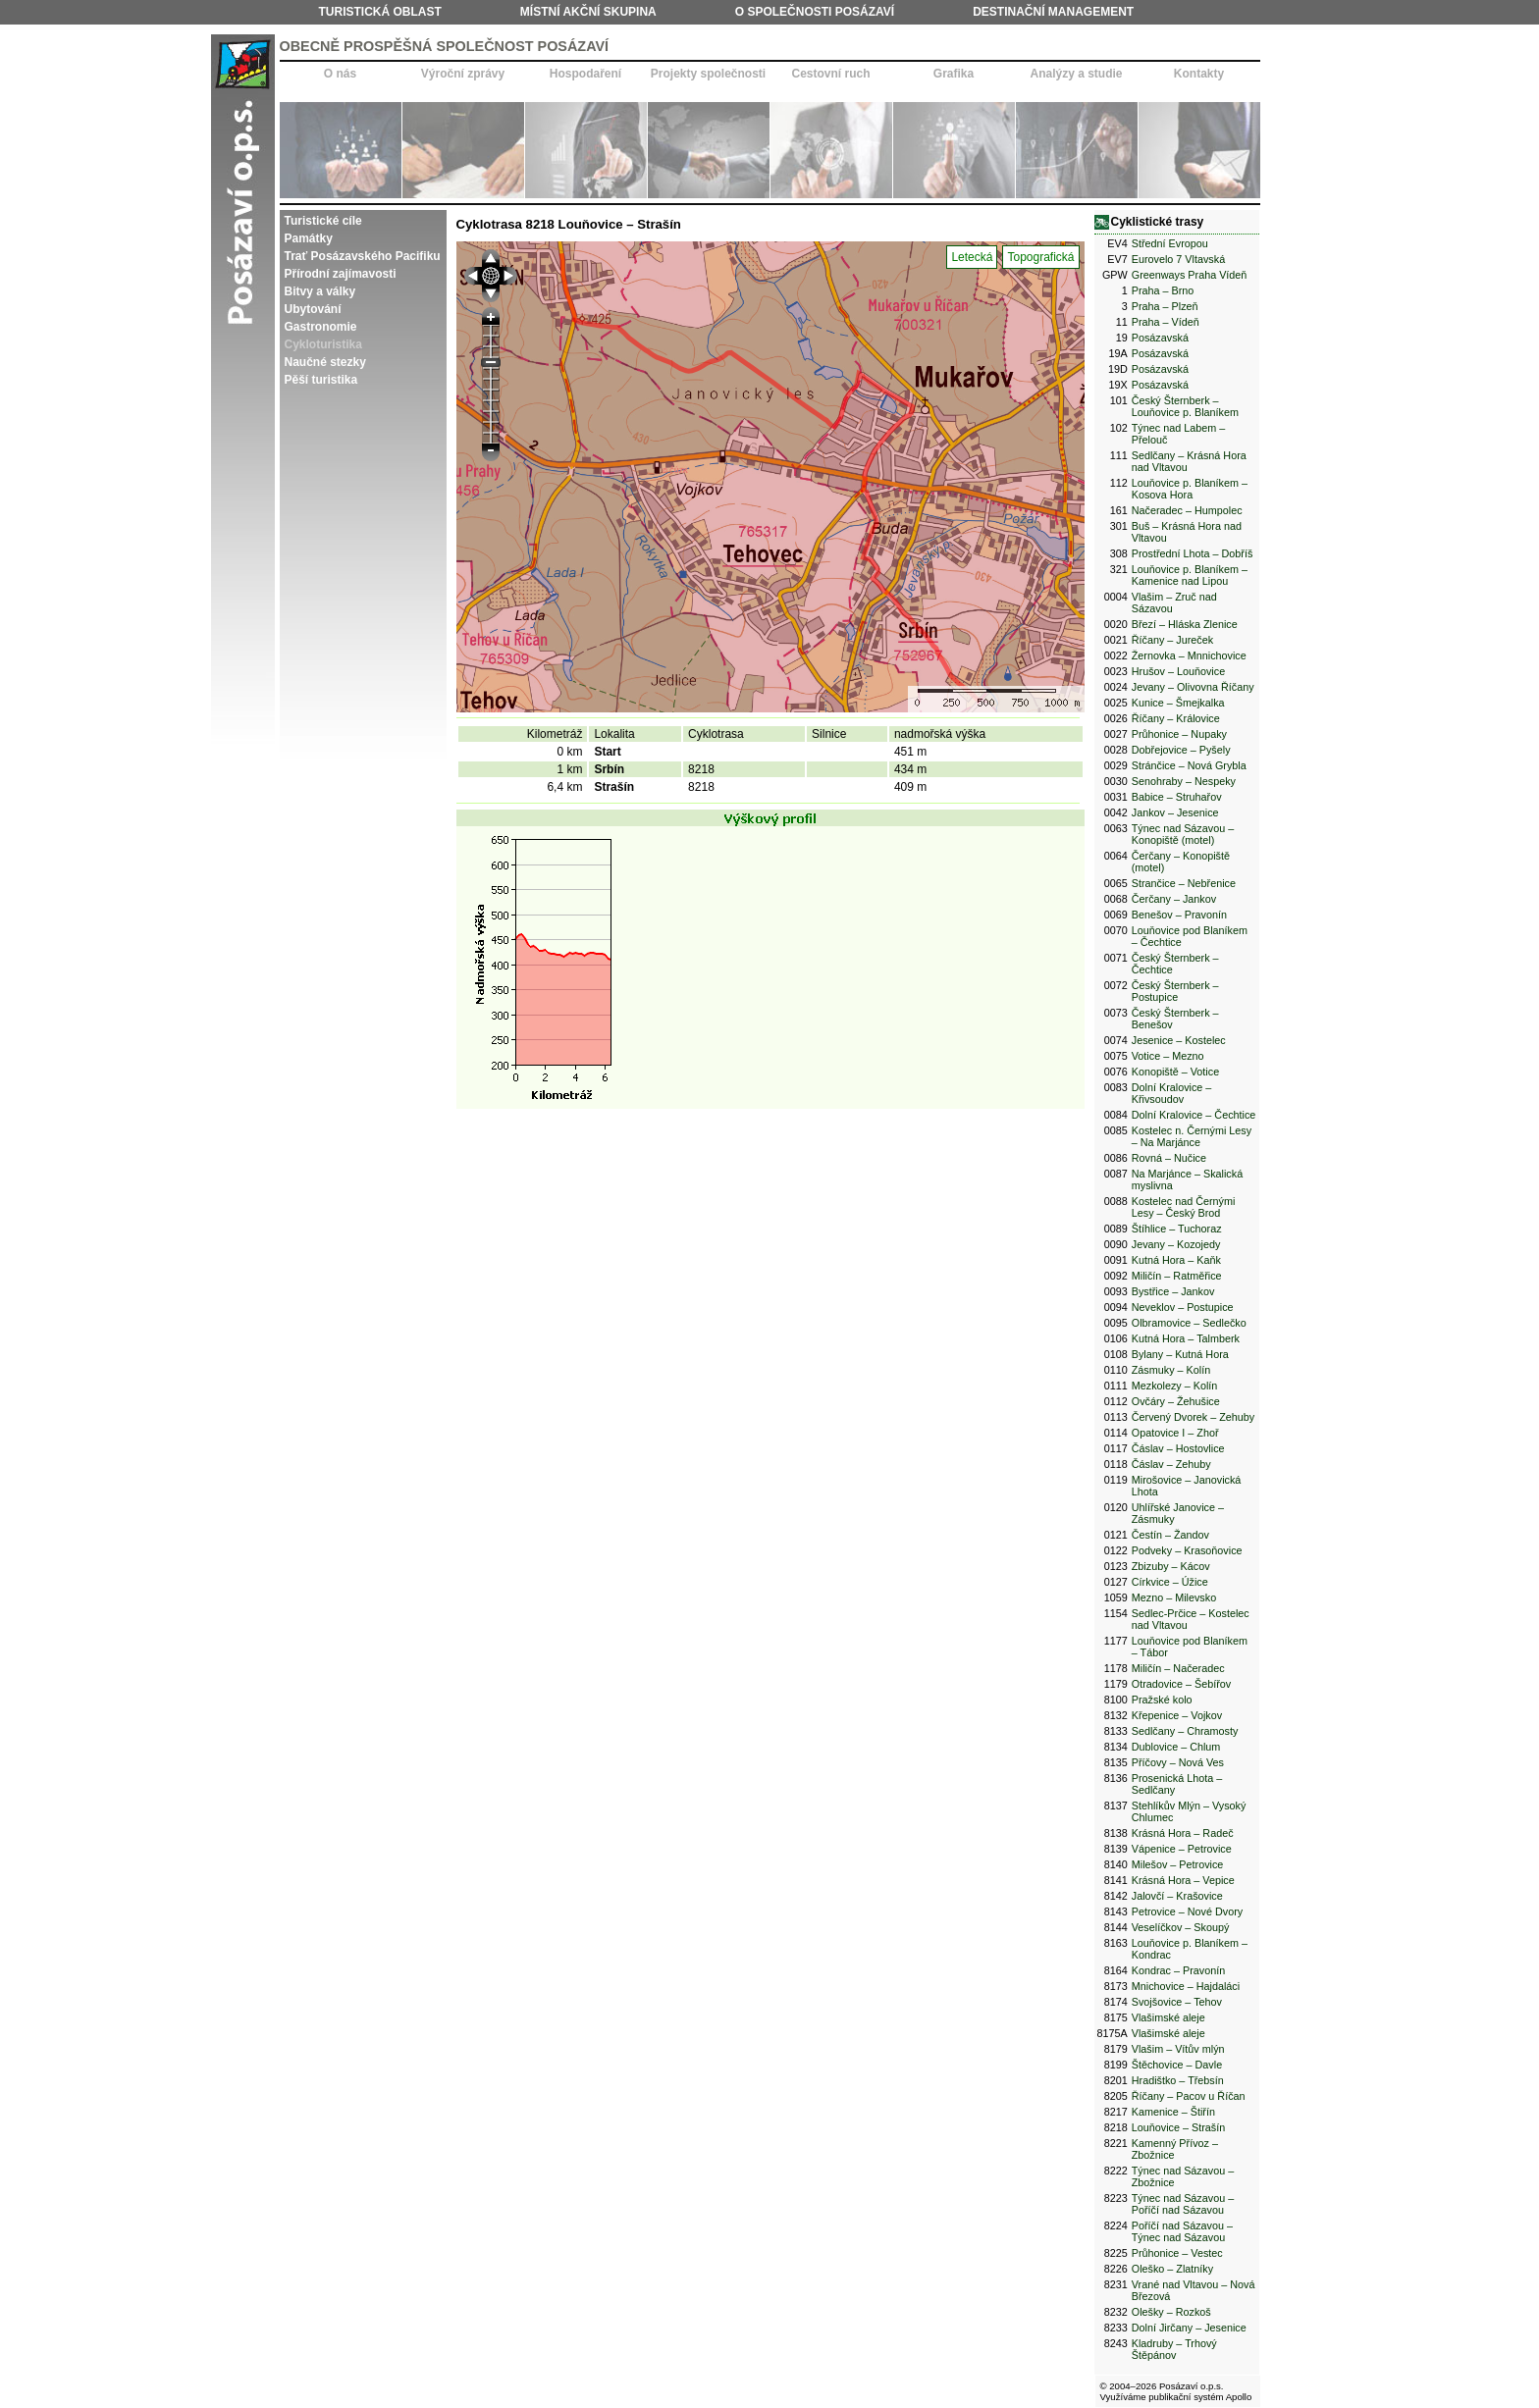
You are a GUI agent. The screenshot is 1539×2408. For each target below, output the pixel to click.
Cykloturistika (323, 344)
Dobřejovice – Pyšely (1181, 750)
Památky (309, 238)
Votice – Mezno (1168, 1056)
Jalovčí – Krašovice (1177, 1896)
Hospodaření (585, 73)
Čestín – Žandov (1170, 1535)
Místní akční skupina (588, 12)
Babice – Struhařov (1177, 797)
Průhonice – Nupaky (1179, 734)
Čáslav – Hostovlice (1178, 1448)
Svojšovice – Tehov (1177, 2002)
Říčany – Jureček (1172, 640)
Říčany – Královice (1176, 718)
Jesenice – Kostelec (1179, 1040)
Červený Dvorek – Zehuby (1193, 1417)
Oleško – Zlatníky (1172, 2269)
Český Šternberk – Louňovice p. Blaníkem (1185, 406)
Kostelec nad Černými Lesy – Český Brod (1184, 1207)
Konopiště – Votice (1175, 1071)
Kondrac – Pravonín (1178, 1970)
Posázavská (1160, 337)
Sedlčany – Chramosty (1185, 1731)
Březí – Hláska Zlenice (1185, 624)
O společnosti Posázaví (814, 12)
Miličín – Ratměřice (1177, 1276)
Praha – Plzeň (1165, 306)
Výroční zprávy (462, 73)
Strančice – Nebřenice (1184, 883)
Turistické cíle (323, 221)
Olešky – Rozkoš (1171, 2312)
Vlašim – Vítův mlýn (1178, 2049)
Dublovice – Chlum (1176, 1747)
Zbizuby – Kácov (1171, 1566)
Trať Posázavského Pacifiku (363, 256)
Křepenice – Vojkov (1177, 1715)
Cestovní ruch (830, 73)
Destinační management (1053, 12)
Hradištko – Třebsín (1178, 2080)
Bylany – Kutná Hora (1180, 1354)
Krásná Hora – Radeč (1183, 1833)
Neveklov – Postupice (1183, 1307)
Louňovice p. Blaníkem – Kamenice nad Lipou (1189, 575)
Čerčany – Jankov (1174, 899)
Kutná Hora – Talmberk (1186, 1338)
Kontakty (1199, 73)
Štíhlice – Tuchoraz (1177, 1228)
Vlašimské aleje (1168, 2017)
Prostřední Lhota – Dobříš (1192, 553)
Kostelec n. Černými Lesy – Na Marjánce (1191, 1136)
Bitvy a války (320, 291)
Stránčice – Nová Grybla (1189, 765)
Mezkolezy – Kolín (1175, 1385)
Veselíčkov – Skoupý (1181, 1927)
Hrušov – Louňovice (1178, 671)
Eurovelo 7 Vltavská (1178, 259)
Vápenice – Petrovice (1182, 1849)
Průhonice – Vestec (1177, 2253)
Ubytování (313, 309)
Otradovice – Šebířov (1181, 1684)
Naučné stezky (325, 362)
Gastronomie (321, 327)
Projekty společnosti (708, 73)
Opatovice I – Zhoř (1175, 1433)
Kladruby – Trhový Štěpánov (1174, 2349)
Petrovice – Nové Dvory (1187, 1911)
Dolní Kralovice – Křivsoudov (1172, 1093)
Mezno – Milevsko (1174, 1597)
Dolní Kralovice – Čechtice (1194, 1115)
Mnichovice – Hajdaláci (1186, 1986)
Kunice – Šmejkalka (1178, 702)
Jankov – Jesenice (1175, 812)
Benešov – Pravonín (1179, 914)
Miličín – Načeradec (1178, 1668)
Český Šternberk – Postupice (1175, 991)
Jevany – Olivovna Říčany (1193, 687)
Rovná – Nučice (1169, 1158)
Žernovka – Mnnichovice (1189, 655)
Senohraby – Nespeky (1184, 781)
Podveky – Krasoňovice (1187, 1550)
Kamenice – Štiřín (1173, 2112)
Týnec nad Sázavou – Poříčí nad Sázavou (1183, 2204)
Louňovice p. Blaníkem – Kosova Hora (1189, 488)
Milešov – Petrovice (1178, 1864)
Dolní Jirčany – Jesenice (1189, 2327)
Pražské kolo (1162, 1699)
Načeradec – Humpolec (1187, 510)
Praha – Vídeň (1165, 322)
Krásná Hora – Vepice (1183, 1880)
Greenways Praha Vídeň (1189, 275)
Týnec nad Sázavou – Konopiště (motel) (1183, 834)
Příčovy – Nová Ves (1178, 1762)
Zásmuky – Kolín (1171, 1370)
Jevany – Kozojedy (1176, 1244)
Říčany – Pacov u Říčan (1189, 2096)
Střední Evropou (1170, 243)
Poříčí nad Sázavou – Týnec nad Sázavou (1182, 2231)
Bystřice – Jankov (1173, 1291)
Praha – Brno (1163, 290)
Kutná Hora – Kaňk (1176, 1260)
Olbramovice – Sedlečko (1189, 1323)
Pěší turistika (321, 380)
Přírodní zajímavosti (341, 274)
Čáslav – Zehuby (1171, 1464)
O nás (340, 73)
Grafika (953, 73)
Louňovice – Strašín (1178, 2127)
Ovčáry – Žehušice (1176, 1401)
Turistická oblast (380, 12)
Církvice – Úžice (1170, 1582)
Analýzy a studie (1076, 73)
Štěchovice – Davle (1177, 2064)
